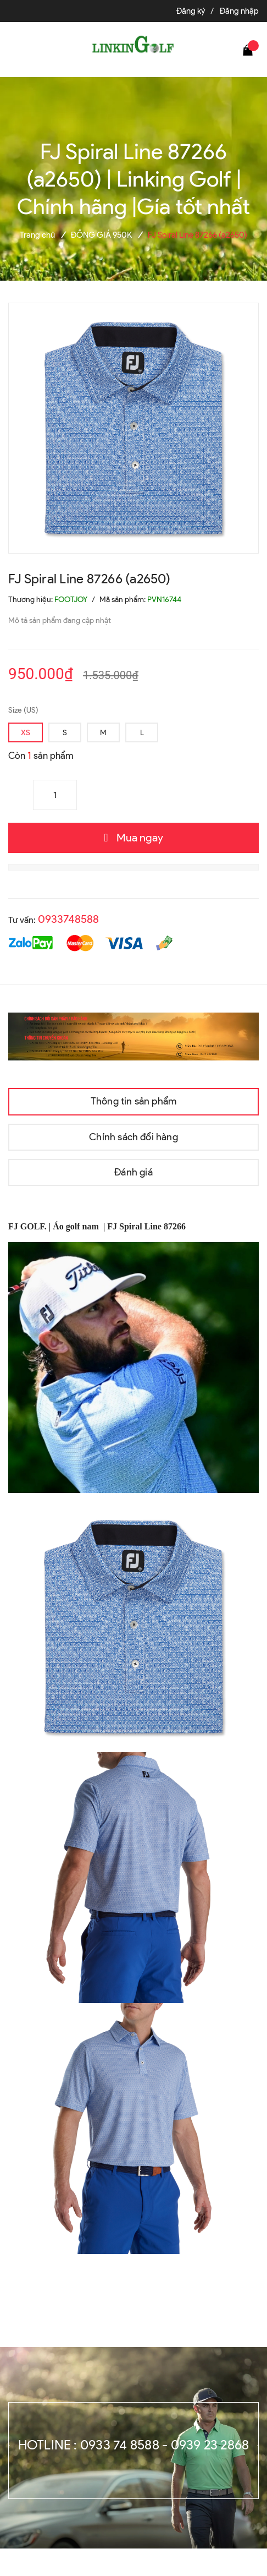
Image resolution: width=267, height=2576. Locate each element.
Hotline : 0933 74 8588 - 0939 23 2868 (133, 2445)
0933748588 (68, 919)
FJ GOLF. (28, 1226)
